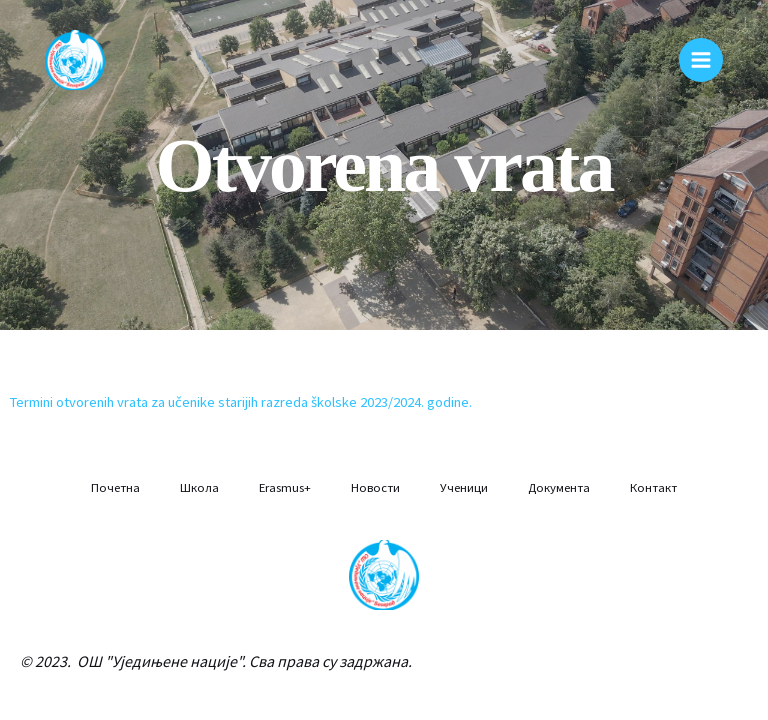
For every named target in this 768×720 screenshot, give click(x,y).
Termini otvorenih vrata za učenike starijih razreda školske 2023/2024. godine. (241, 402)
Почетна (115, 487)
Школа (199, 487)
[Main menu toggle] (701, 60)
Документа (559, 487)
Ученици (464, 487)
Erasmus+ (285, 487)
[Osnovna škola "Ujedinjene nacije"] (75, 60)
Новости (375, 487)
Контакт (653, 487)
